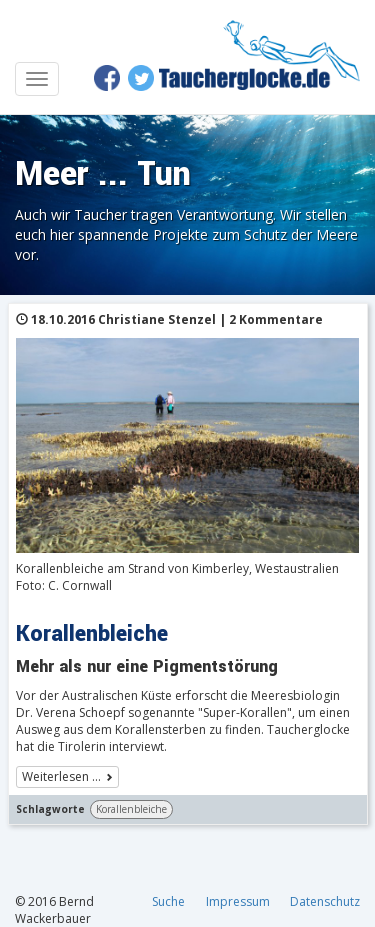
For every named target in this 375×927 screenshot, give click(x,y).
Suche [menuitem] (168, 901)
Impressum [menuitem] (238, 901)
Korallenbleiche (131, 809)
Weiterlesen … (61, 776)
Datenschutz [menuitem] (325, 901)
